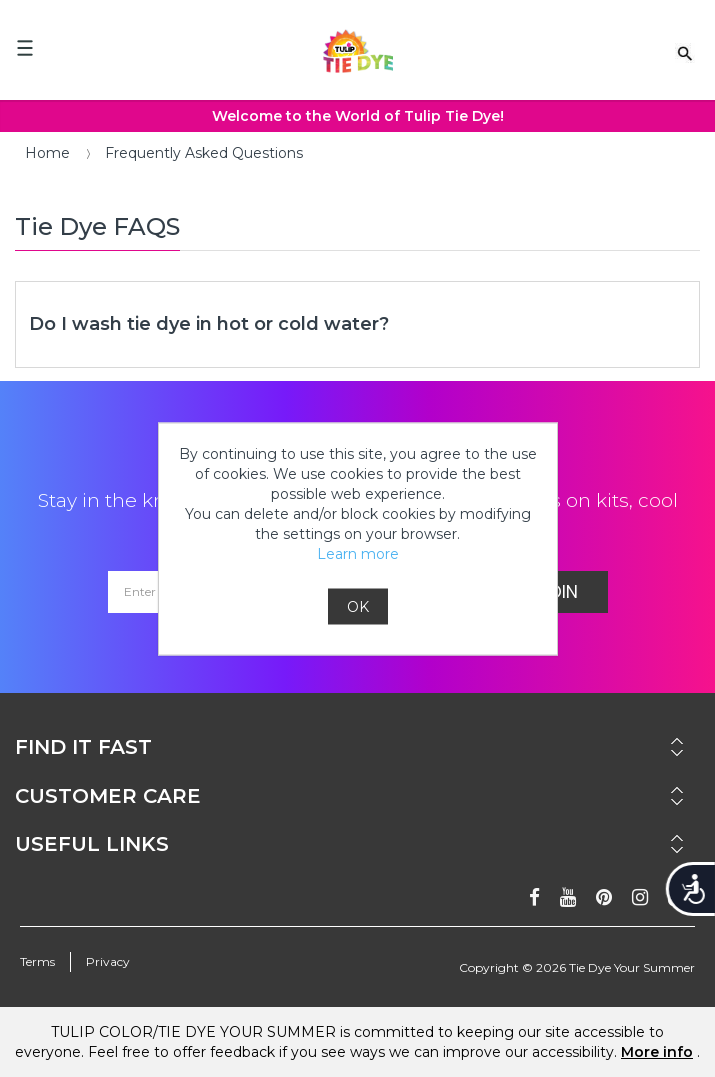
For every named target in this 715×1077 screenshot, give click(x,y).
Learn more (358, 553)
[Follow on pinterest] (604, 897)
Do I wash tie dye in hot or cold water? (209, 324)
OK (358, 606)
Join (558, 592)
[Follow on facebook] (534, 897)
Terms (37, 961)
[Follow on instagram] (640, 897)
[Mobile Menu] (25, 48)
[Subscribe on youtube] (568, 897)
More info (657, 1052)
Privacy (108, 961)
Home (47, 153)
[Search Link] (685, 52)
